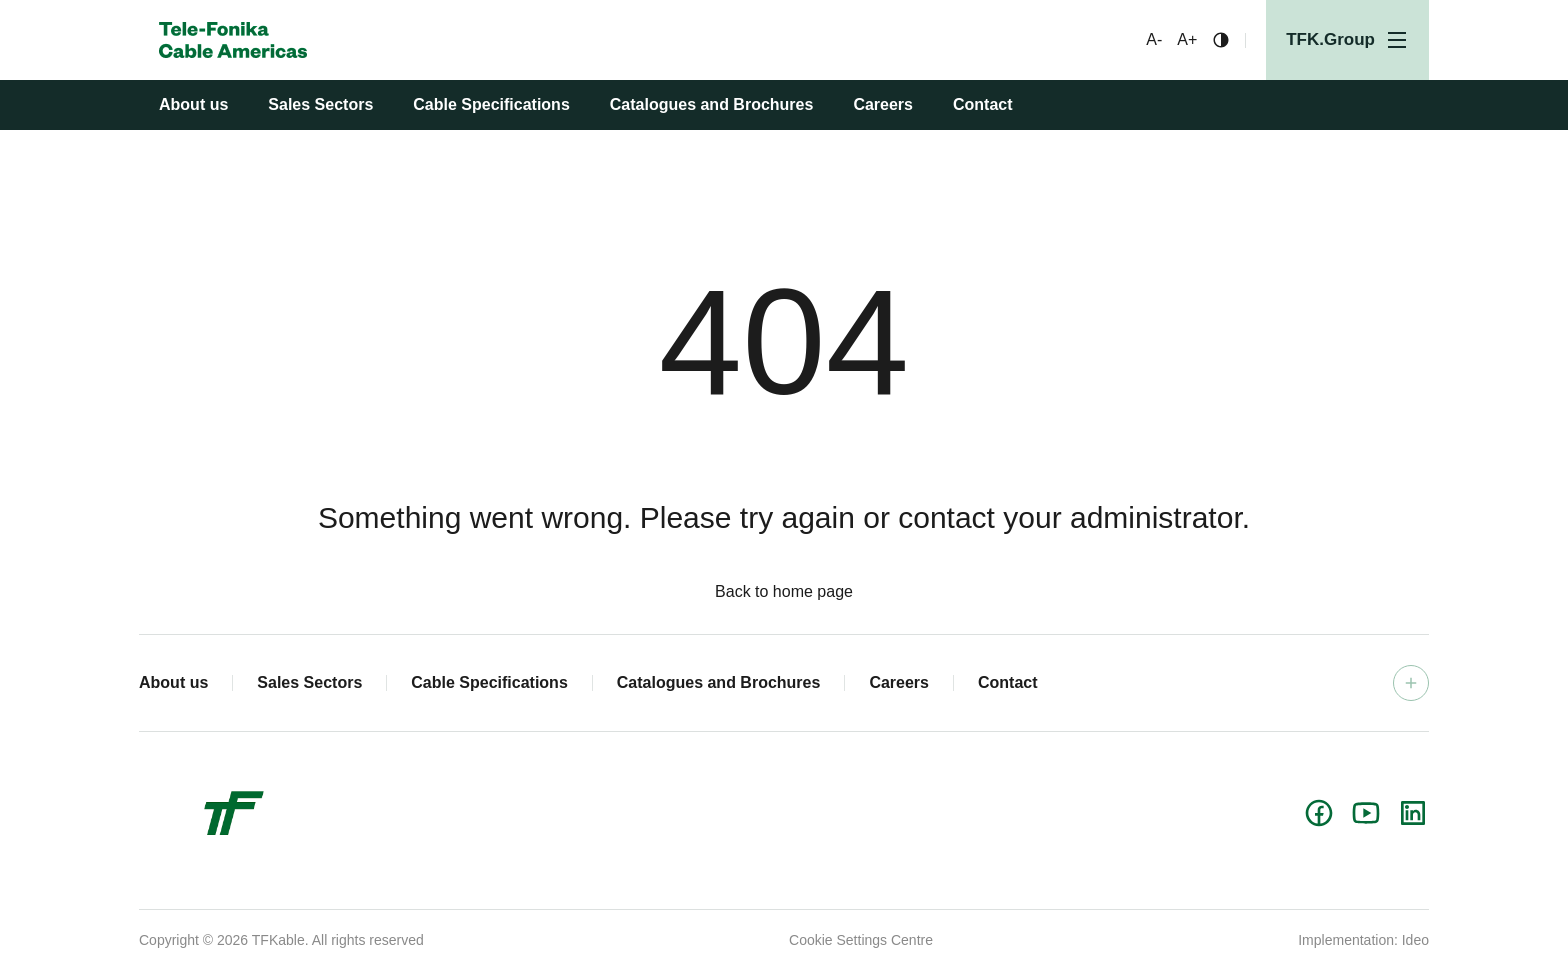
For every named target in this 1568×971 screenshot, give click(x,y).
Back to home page (784, 591)
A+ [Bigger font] (1187, 40)
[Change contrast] (1221, 40)
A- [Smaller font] (1154, 40)
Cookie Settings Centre (861, 940)
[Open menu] (1347, 40)
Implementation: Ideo (1363, 940)
